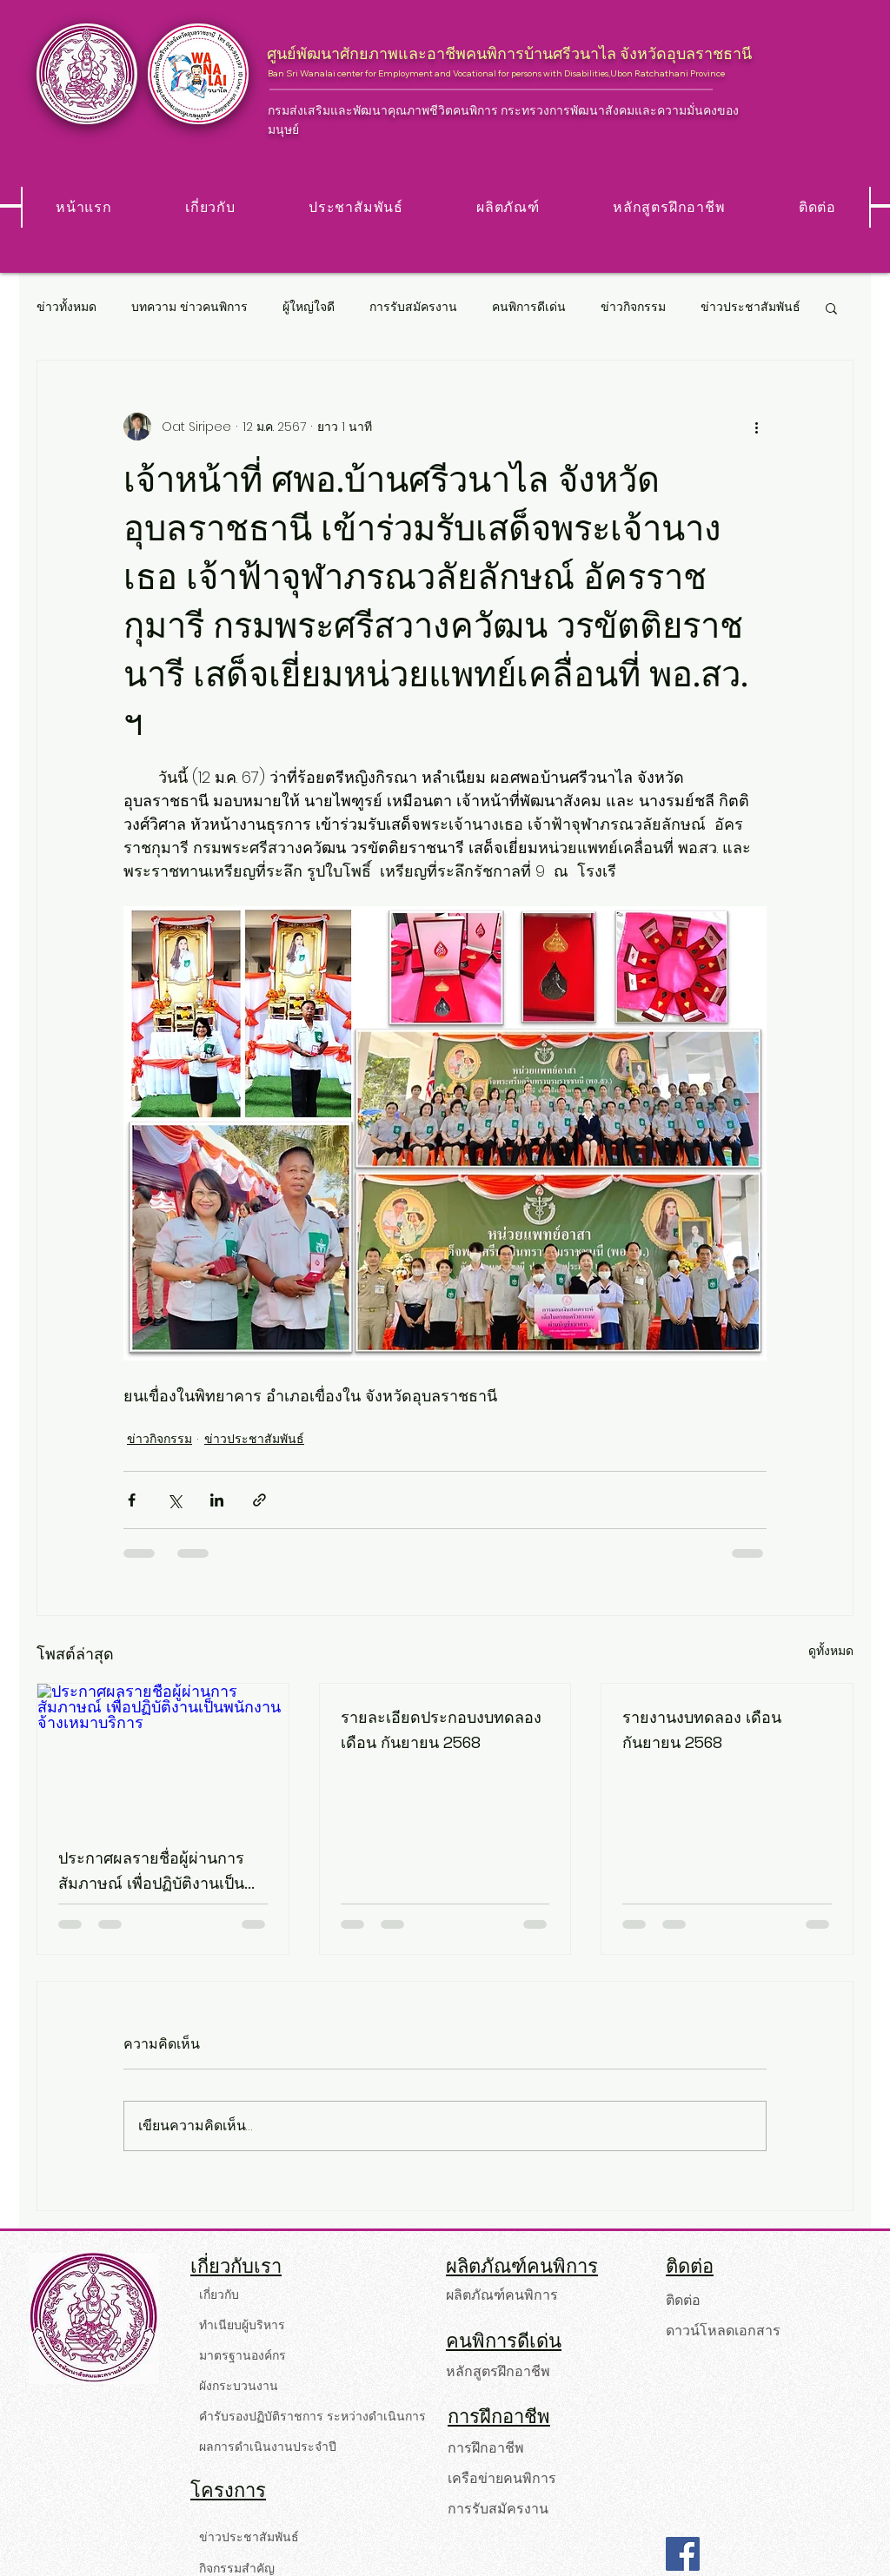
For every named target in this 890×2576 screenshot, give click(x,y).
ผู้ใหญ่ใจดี (308, 307)
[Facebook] (683, 2554)
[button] (831, 308)
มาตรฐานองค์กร (242, 2355)
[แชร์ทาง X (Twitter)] (174, 1500)
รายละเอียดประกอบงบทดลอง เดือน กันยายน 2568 (441, 1729)
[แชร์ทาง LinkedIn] (217, 1500)
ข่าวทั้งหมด (66, 307)
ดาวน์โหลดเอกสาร (723, 2330)
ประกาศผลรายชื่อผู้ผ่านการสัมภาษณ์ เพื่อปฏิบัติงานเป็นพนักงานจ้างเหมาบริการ (151, 1872)
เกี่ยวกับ (219, 2294)
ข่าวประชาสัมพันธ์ (750, 307)
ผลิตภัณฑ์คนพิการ (502, 2295)
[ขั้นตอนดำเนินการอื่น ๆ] (756, 426)
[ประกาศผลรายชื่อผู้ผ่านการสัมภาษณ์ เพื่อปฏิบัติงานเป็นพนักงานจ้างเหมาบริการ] (163, 1754)
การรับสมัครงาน (413, 307)
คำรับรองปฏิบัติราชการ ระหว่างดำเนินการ (304, 2416)
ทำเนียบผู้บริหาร (242, 2325)
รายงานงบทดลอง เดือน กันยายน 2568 (701, 1729)
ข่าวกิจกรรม (633, 307)
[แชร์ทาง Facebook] (131, 1500)
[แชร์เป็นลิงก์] (259, 1500)
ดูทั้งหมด (830, 1650)
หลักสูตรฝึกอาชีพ (498, 2371)
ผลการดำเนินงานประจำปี (267, 2446)
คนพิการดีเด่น (529, 307)
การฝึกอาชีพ (486, 2448)
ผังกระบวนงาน (238, 2386)
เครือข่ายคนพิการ (502, 2478)
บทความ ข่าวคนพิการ (189, 307)
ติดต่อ (683, 2300)
